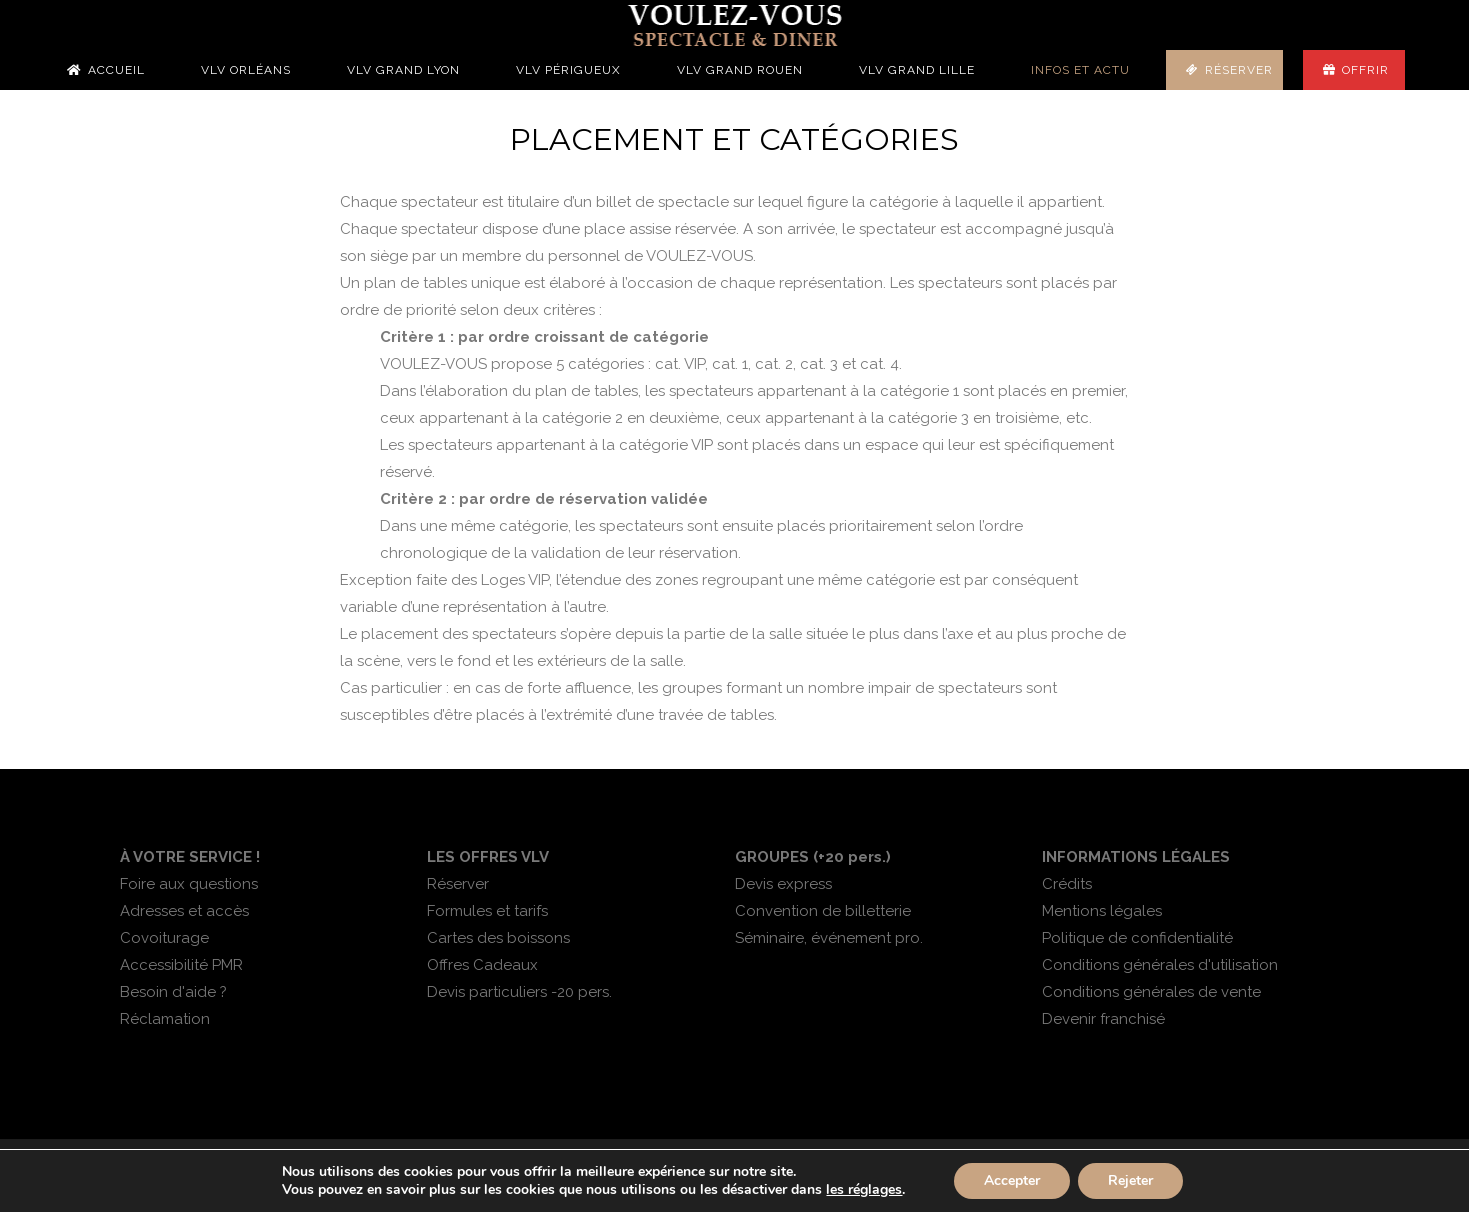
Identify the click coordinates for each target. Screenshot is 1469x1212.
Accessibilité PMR (181, 965)
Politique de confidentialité (1137, 938)
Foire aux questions (189, 884)
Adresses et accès (184, 911)
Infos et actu (1080, 70)
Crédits (1067, 884)
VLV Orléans (246, 70)
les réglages (864, 1190)
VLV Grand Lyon (403, 70)
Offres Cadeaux (482, 965)
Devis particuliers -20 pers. (519, 992)
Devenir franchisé (1103, 1019)
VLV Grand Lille (917, 70)
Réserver (1239, 70)
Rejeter (1130, 1180)
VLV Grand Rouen (740, 70)
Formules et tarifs (487, 911)
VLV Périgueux (568, 70)
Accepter (1012, 1180)
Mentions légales (1102, 911)
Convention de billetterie (823, 911)
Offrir (1365, 70)
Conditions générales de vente (1151, 992)
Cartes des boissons (498, 938)
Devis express (783, 884)
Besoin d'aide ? (173, 992)
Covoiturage (164, 938)
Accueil (116, 70)
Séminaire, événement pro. (829, 938)
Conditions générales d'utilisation (1160, 965)
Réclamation (165, 1019)
